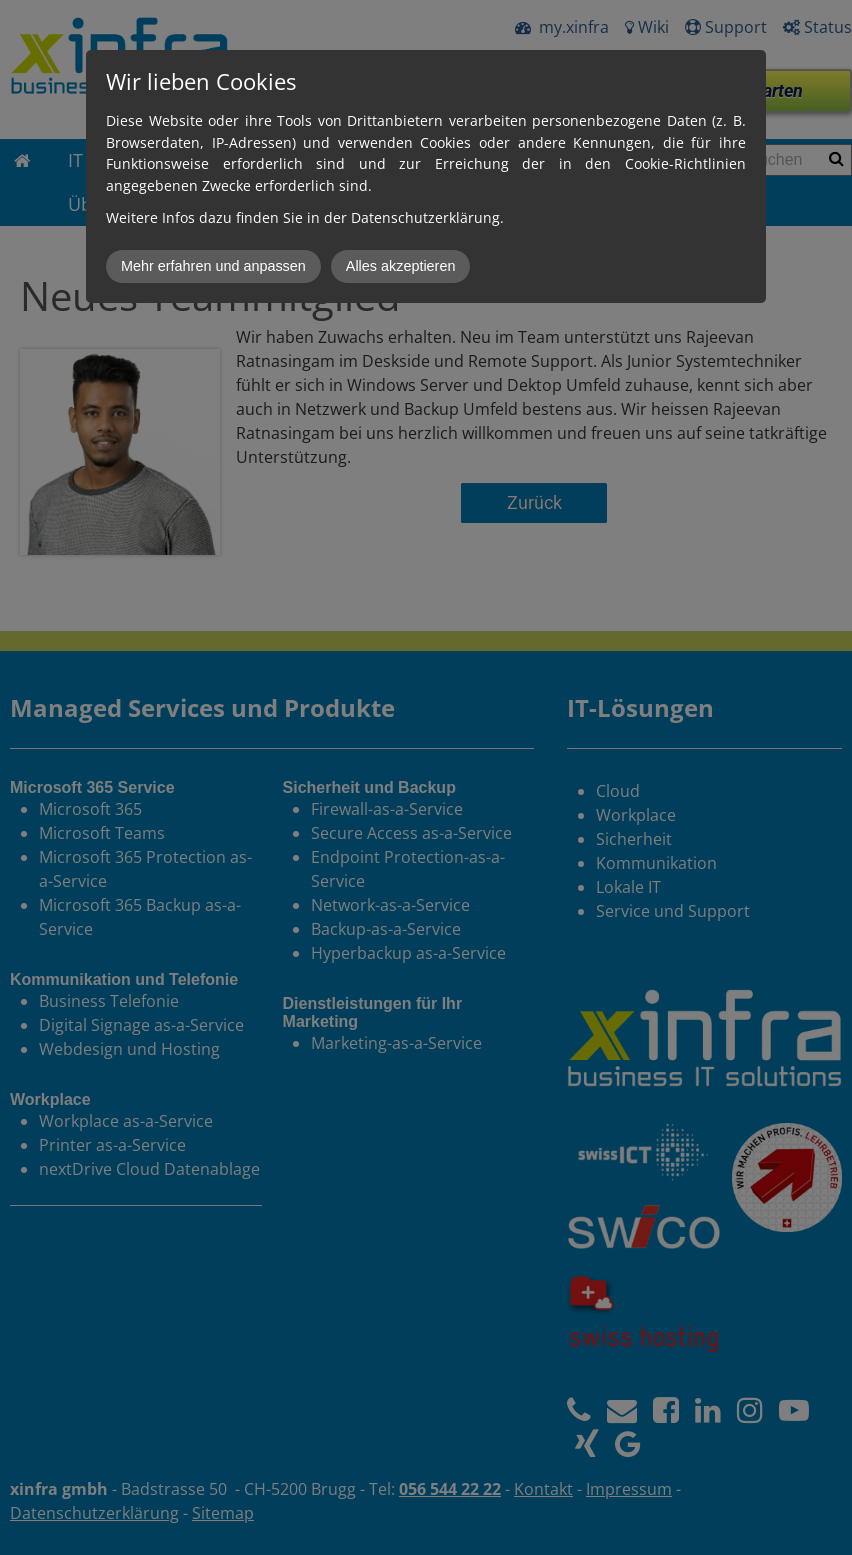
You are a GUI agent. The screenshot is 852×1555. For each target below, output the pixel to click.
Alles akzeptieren (401, 266)
